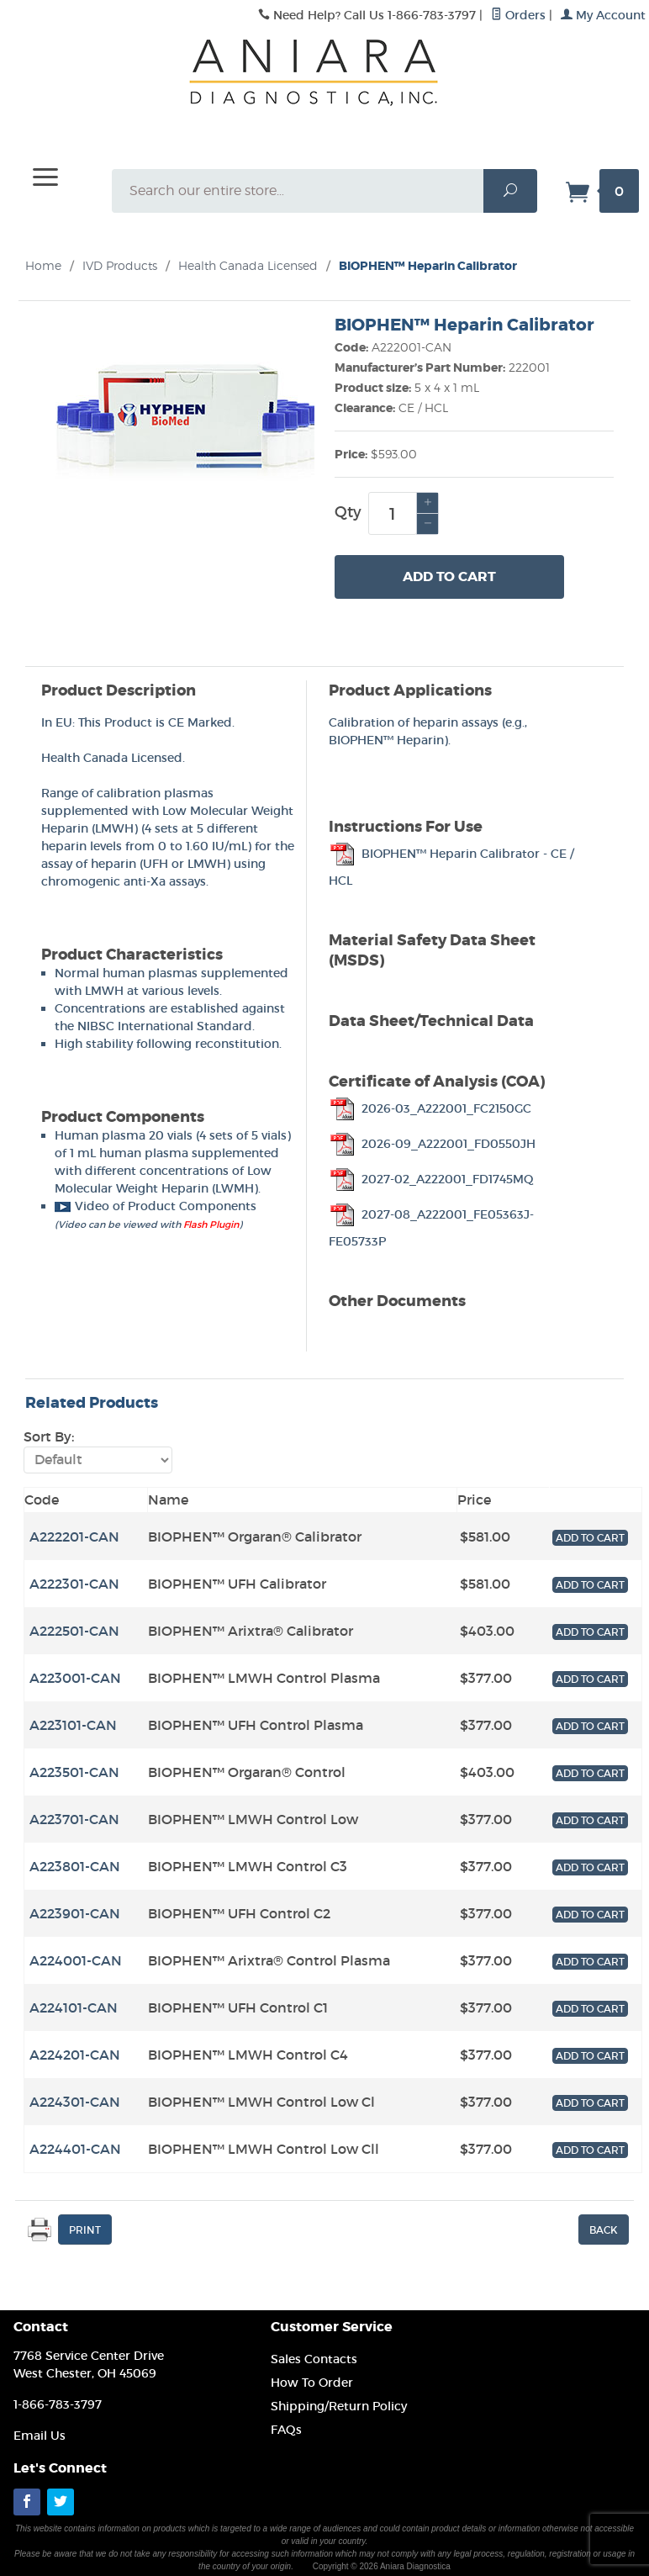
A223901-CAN (74, 1913)
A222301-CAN (74, 1583)
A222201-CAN (74, 1536)
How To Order (312, 2382)
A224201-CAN (74, 2054)
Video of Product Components (155, 1206)
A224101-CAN (73, 2007)
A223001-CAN (75, 1677)
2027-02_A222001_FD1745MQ (431, 1179)
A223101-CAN (73, 1724)
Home (43, 265)
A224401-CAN (75, 2148)
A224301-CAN (74, 2101)
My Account (603, 15)
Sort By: (49, 1436)
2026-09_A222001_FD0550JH (432, 1143)
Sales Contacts (314, 2359)
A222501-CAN (74, 1630)
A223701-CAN (74, 1819)
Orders (518, 15)
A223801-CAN (74, 1866)
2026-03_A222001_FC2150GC (430, 1108)
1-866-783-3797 (57, 2404)
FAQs (286, 2429)
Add (449, 577)
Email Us (39, 2435)
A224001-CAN (75, 1960)
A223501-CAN (74, 1772)
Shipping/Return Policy (339, 2406)
